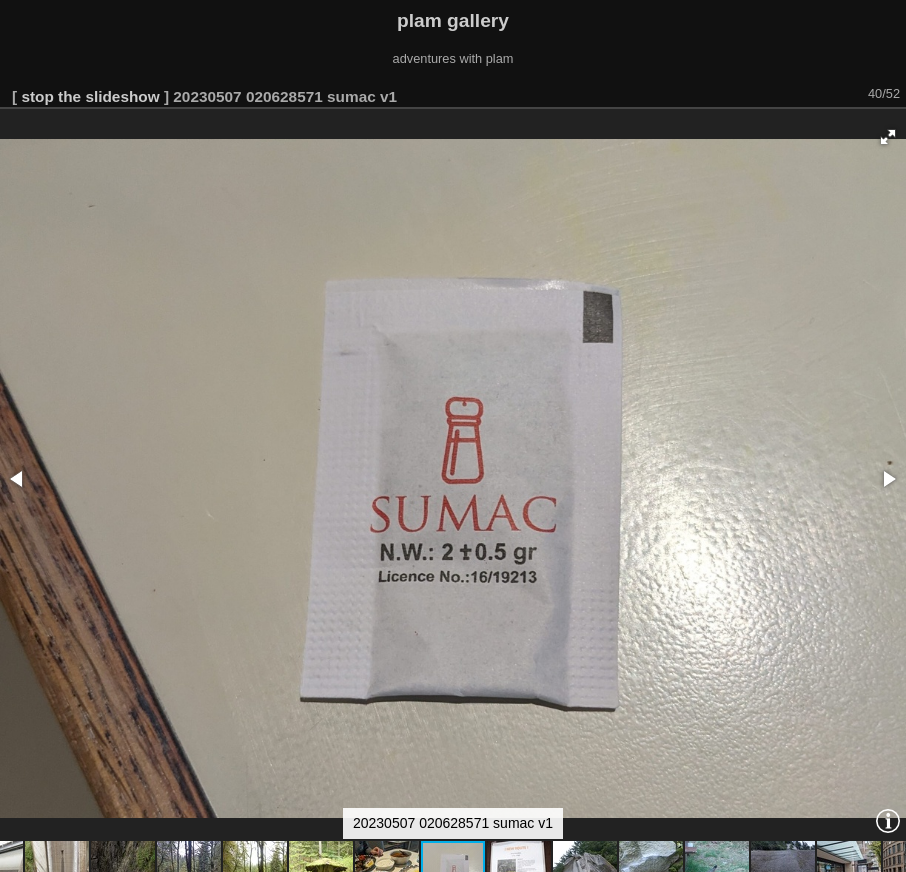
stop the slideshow (90, 96)
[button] (888, 137)
